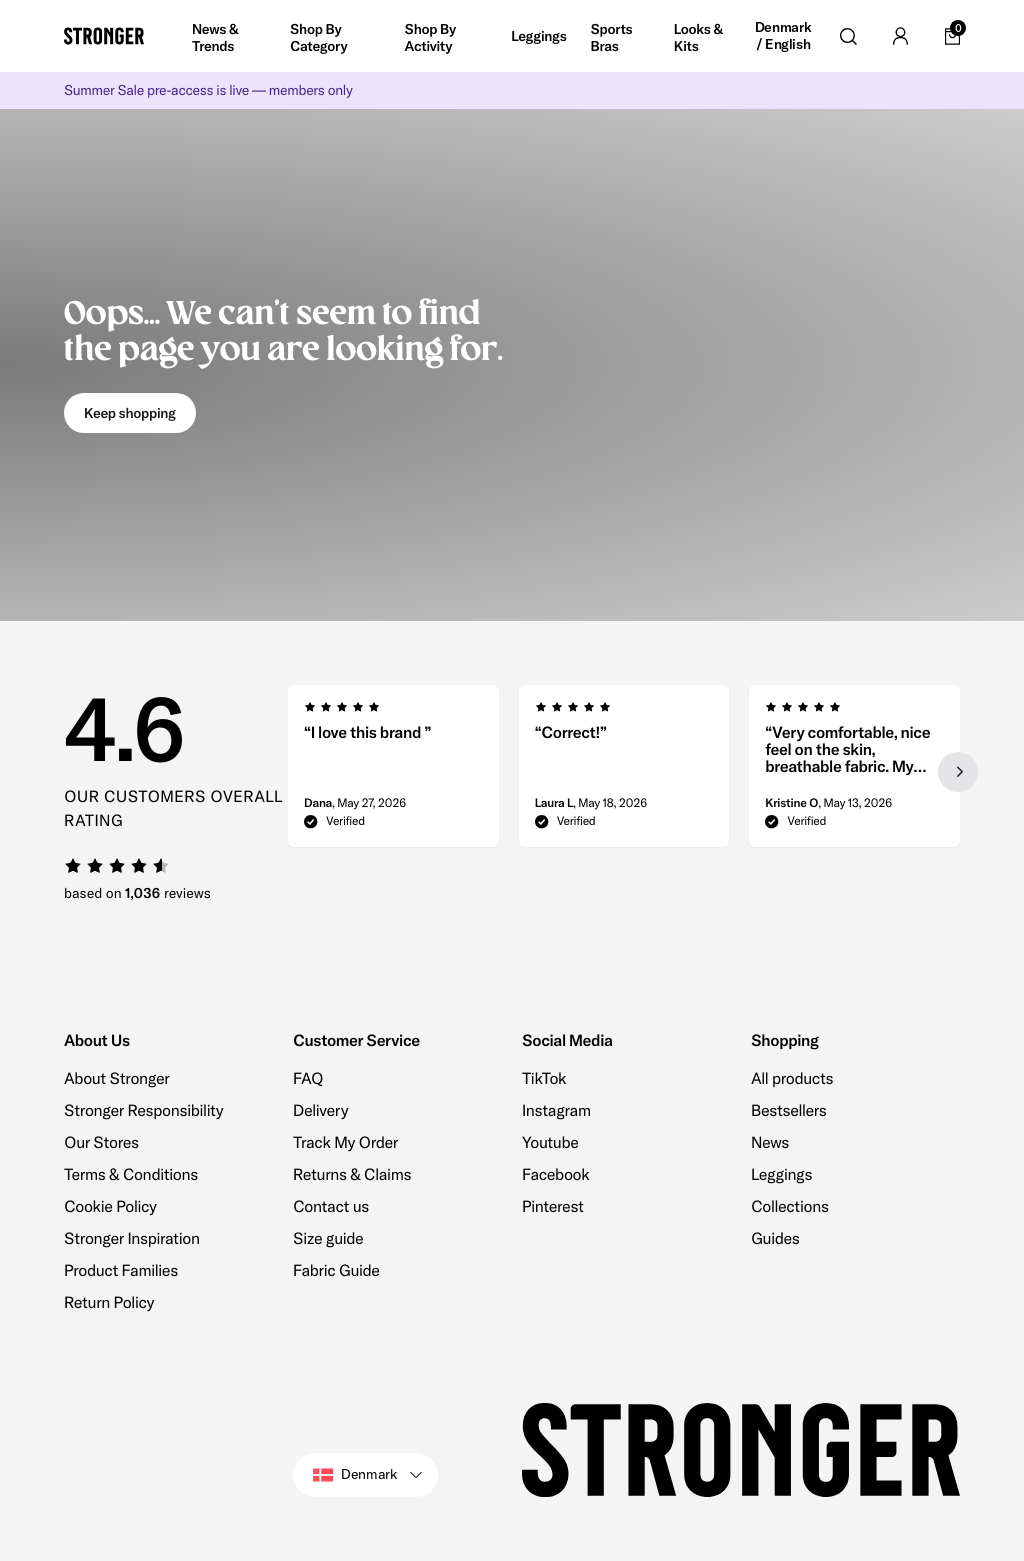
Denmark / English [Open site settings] (783, 36)
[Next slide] (958, 772)
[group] (393, 772)
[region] (624, 772)
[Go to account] (900, 36)
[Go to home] (104, 36)
